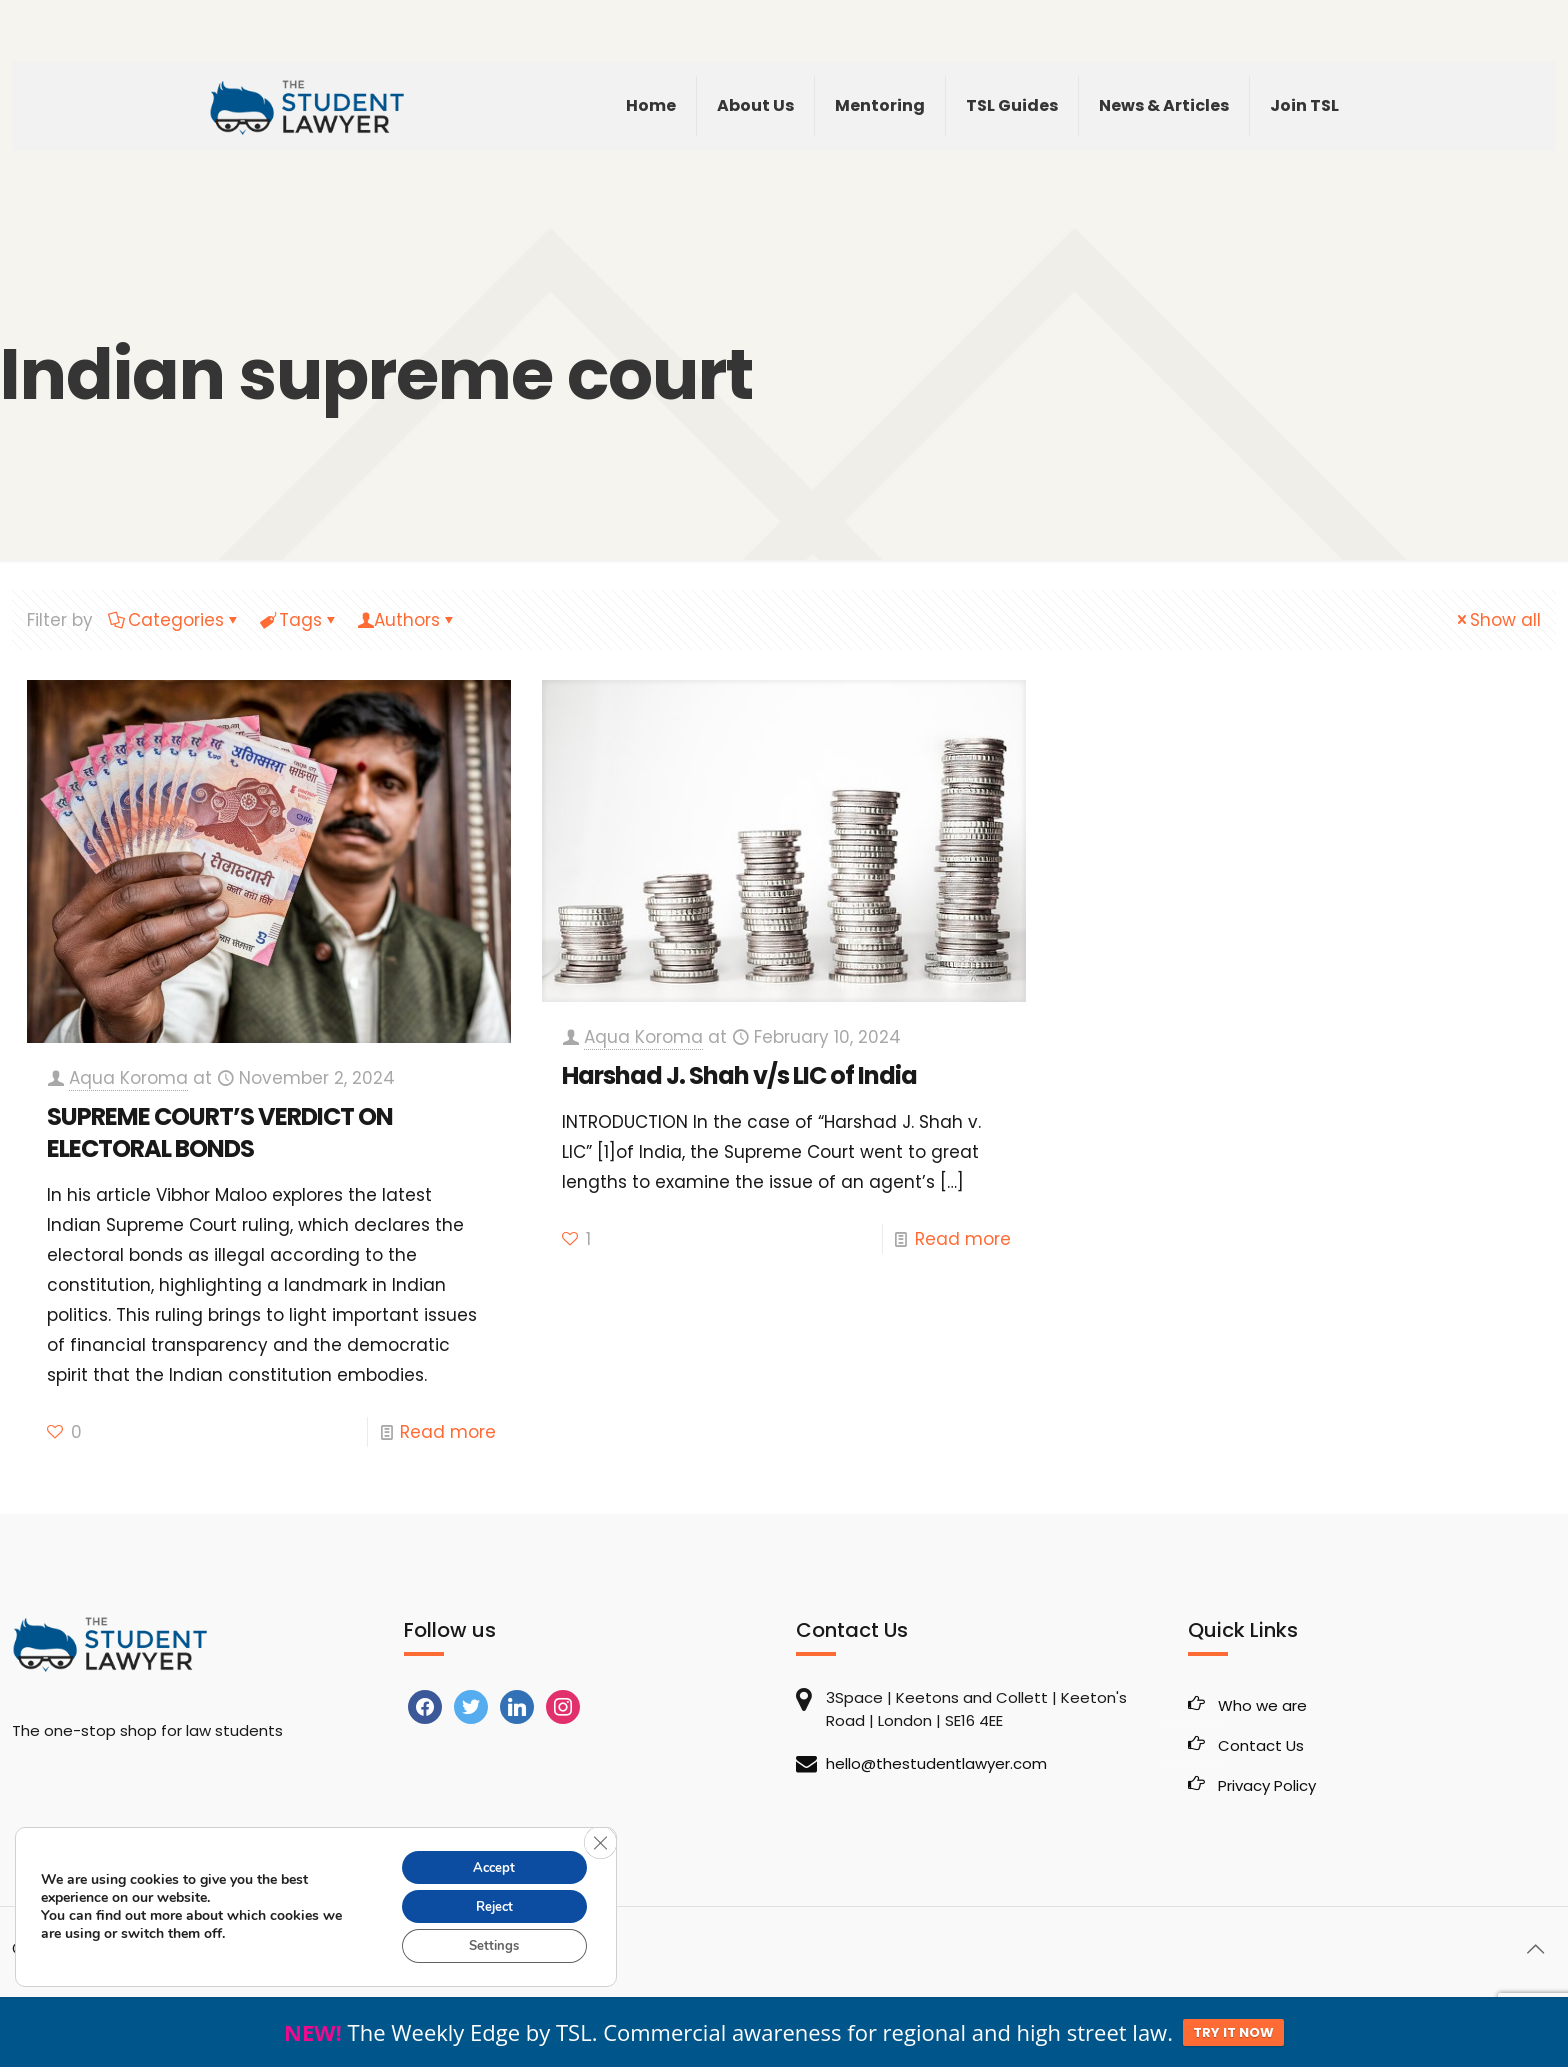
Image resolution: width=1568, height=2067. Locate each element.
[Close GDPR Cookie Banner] (599, 1836)
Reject (488, 1903)
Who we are (1262, 1705)
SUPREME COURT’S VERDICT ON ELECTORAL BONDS (220, 1132)
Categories (174, 620)
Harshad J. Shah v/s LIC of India (739, 1075)
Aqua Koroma (128, 1078)
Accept (488, 1861)
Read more (448, 1432)
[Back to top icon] (1535, 1949)
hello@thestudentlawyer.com (936, 1763)
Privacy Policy (1267, 1785)
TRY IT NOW (1233, 2032)
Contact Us (1261, 1745)
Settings (488, 1945)
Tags (299, 620)
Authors (407, 620)
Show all (1497, 620)
